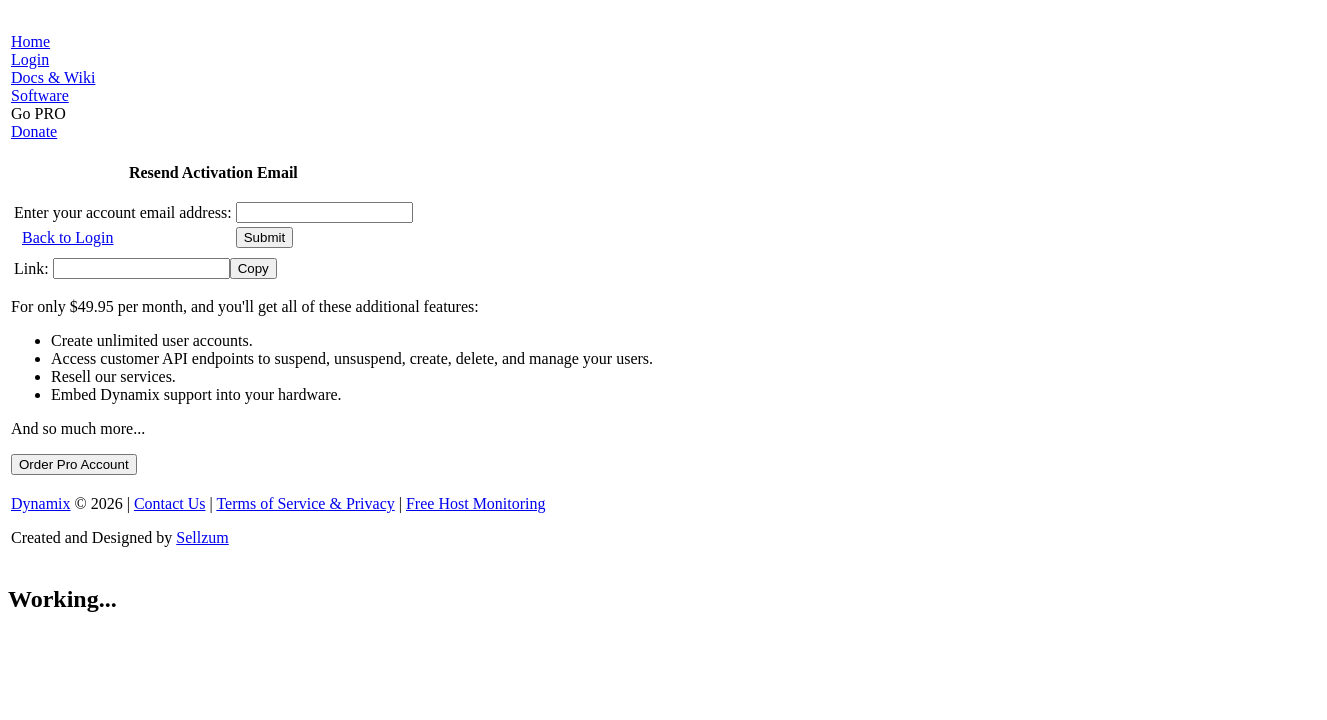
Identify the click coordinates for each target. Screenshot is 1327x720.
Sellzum (202, 537)
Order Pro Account (74, 464)
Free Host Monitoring (476, 503)
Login (30, 59)
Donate (34, 131)
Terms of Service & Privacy (305, 503)
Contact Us (170, 503)
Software (40, 95)
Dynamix (41, 503)
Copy (253, 268)
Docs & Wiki (53, 77)
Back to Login (68, 237)
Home (30, 41)
